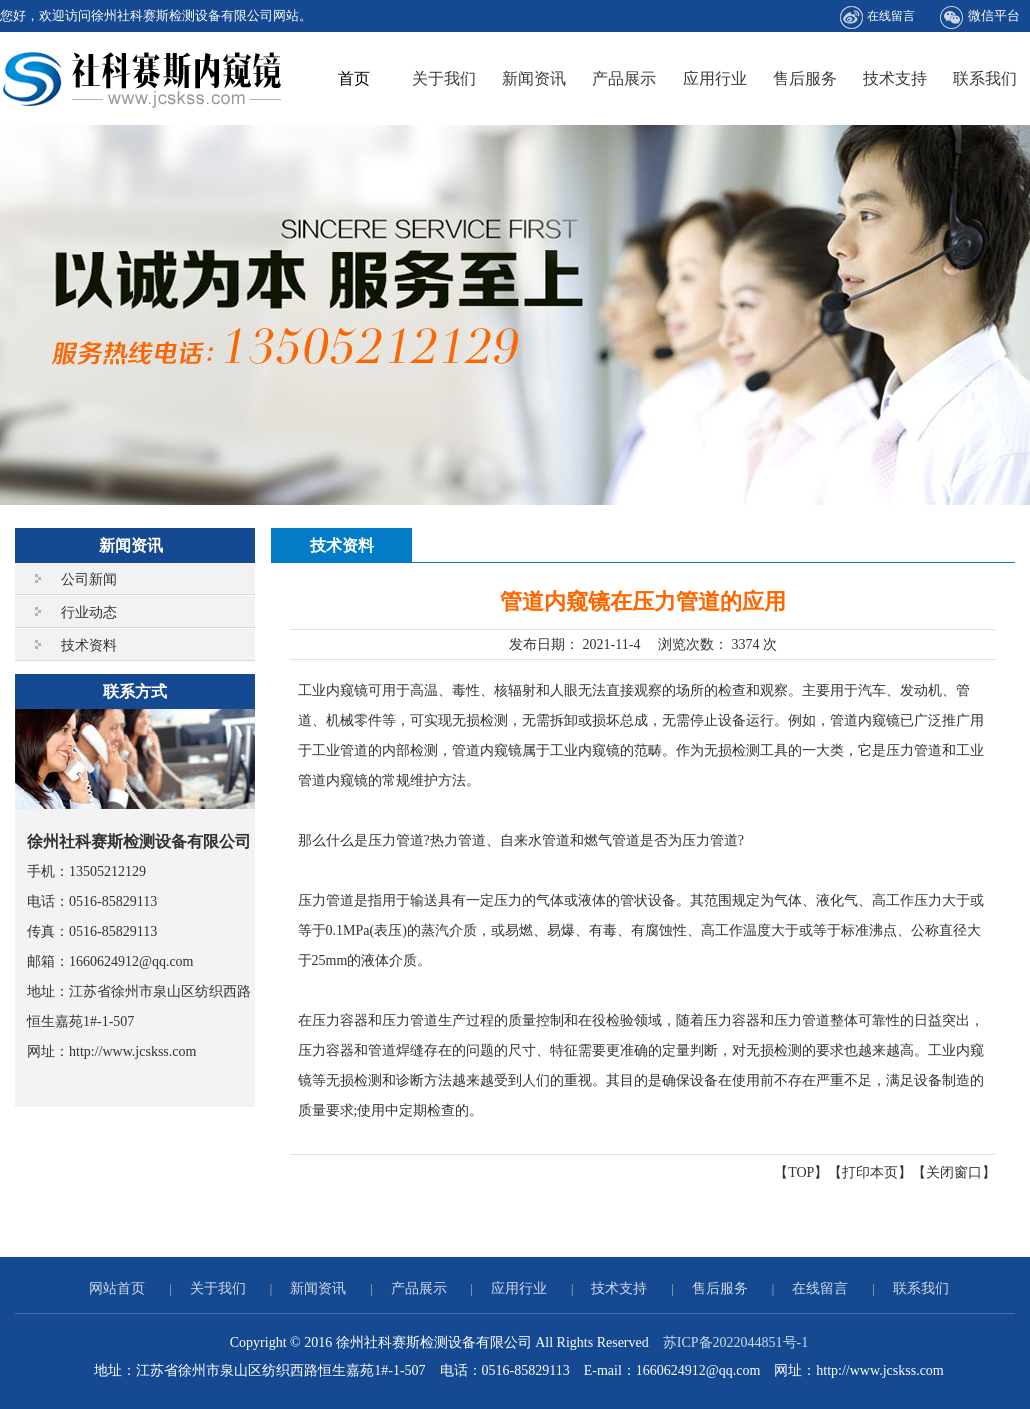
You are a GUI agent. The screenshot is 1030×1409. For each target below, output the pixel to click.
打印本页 (870, 1172)
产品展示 (624, 78)
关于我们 (444, 78)
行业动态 (89, 612)
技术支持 (895, 78)
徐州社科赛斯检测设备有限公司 (143, 78)
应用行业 (715, 78)
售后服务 (805, 78)
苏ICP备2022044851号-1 (735, 1342)
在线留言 (877, 17)
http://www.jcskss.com (132, 1051)
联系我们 (985, 78)
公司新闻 (89, 579)
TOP (801, 1172)
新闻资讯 (534, 78)
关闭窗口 (954, 1172)
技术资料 (89, 645)
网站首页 (117, 1288)
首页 (354, 78)
